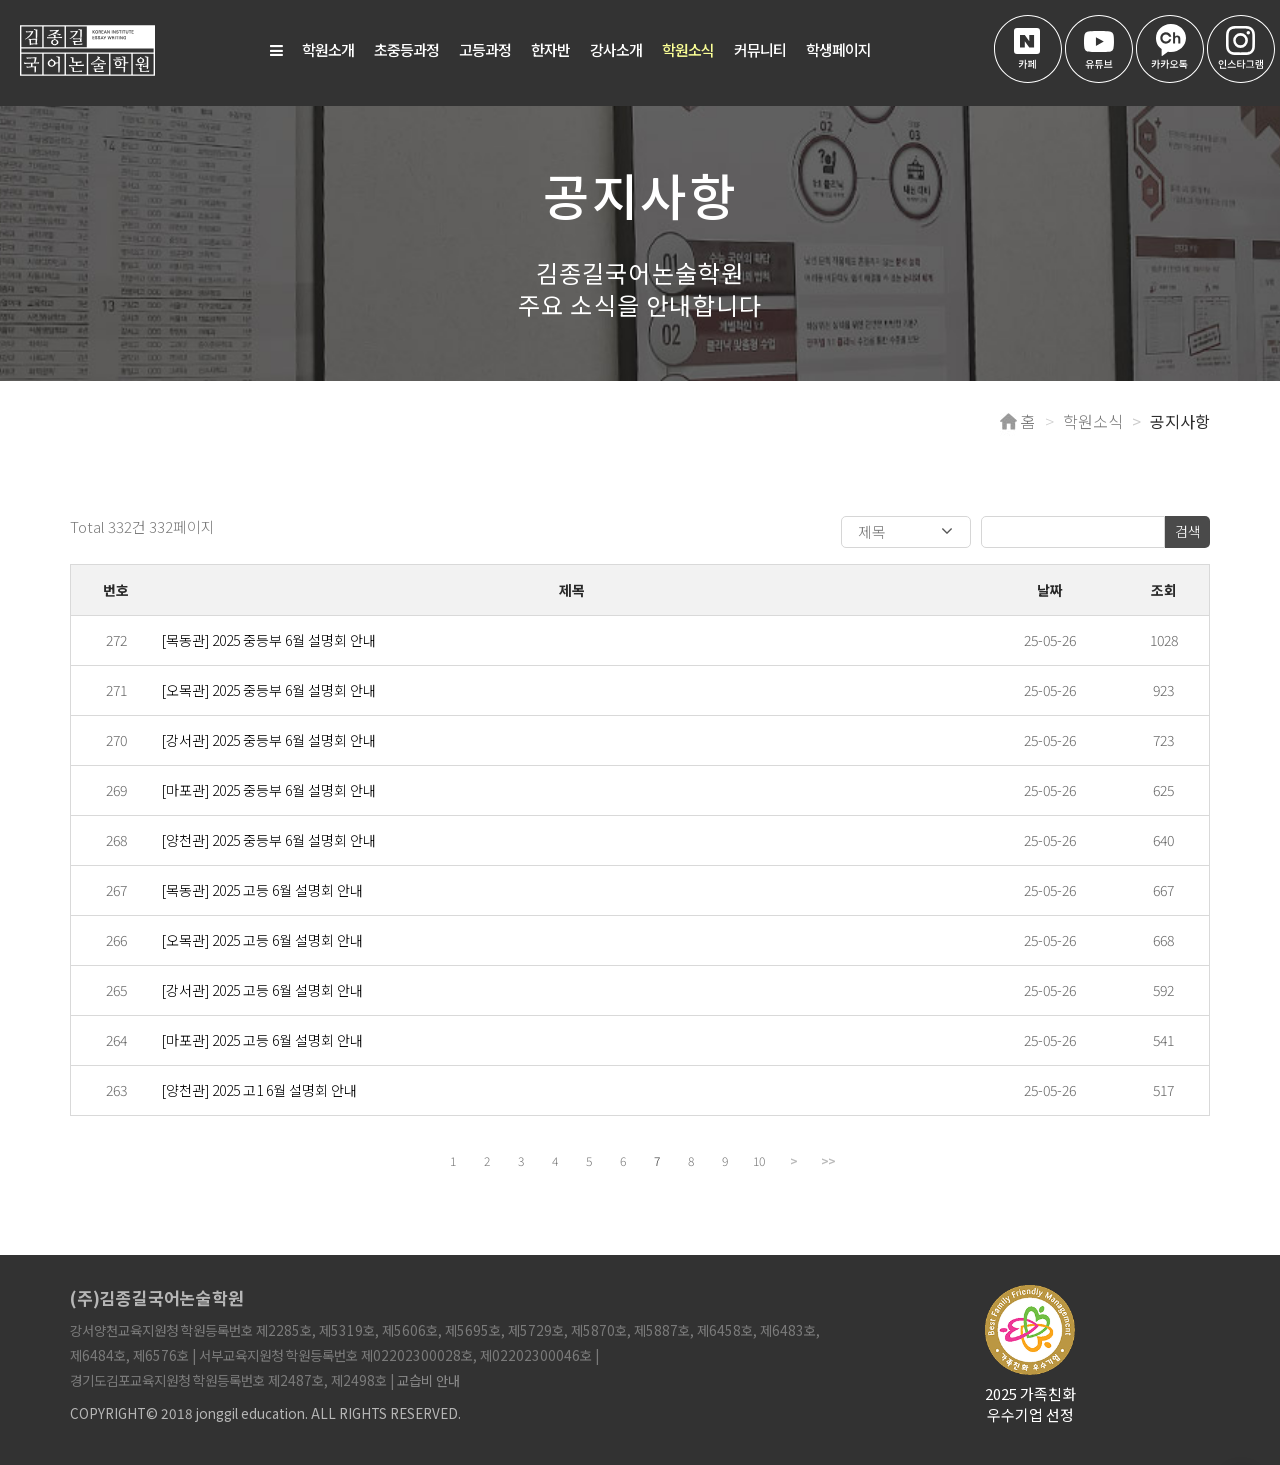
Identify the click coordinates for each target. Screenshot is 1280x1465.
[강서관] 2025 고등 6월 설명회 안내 (262, 990)
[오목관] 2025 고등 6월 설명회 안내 (262, 940)
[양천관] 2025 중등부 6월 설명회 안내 (269, 840)
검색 (1188, 531)
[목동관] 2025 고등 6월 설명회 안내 (262, 890)
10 (759, 1160)
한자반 (550, 49)
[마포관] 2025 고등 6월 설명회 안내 (262, 1040)
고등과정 (485, 49)
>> (828, 1160)
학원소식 (688, 49)
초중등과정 (406, 49)
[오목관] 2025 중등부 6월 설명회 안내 (269, 690)
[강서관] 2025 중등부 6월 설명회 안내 (269, 740)
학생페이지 (838, 49)
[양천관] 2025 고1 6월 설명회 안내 (259, 1090)
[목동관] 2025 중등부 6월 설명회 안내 (269, 640)
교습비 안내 (428, 1380)
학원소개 (328, 49)
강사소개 (616, 49)
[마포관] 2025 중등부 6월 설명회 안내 (269, 790)
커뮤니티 (760, 49)
